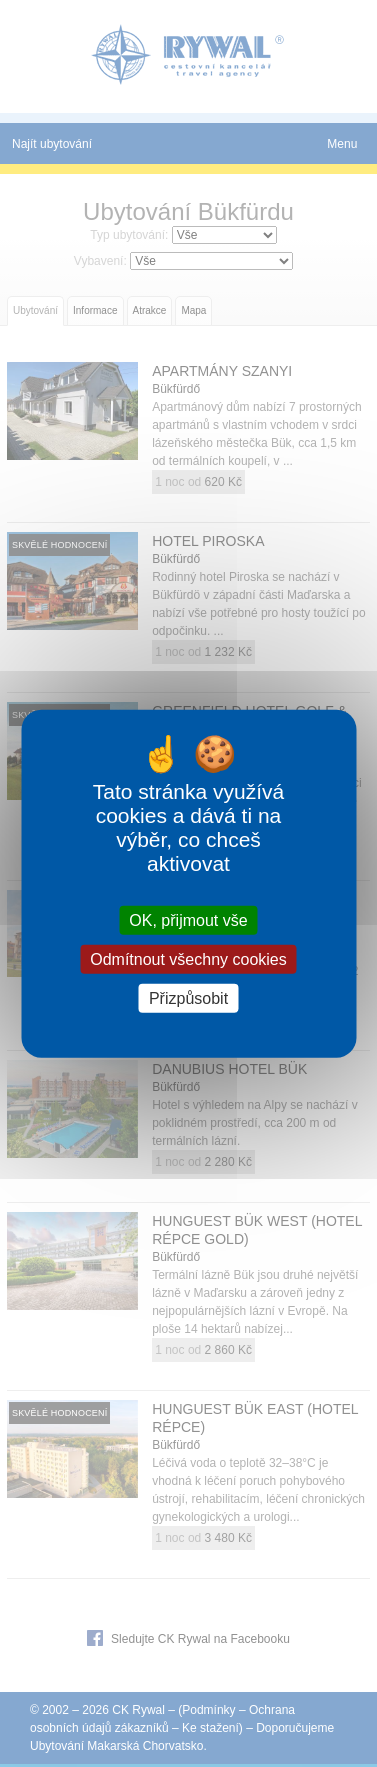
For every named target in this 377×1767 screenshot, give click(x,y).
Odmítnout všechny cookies (188, 958)
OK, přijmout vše (188, 919)
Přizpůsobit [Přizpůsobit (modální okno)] (188, 998)
